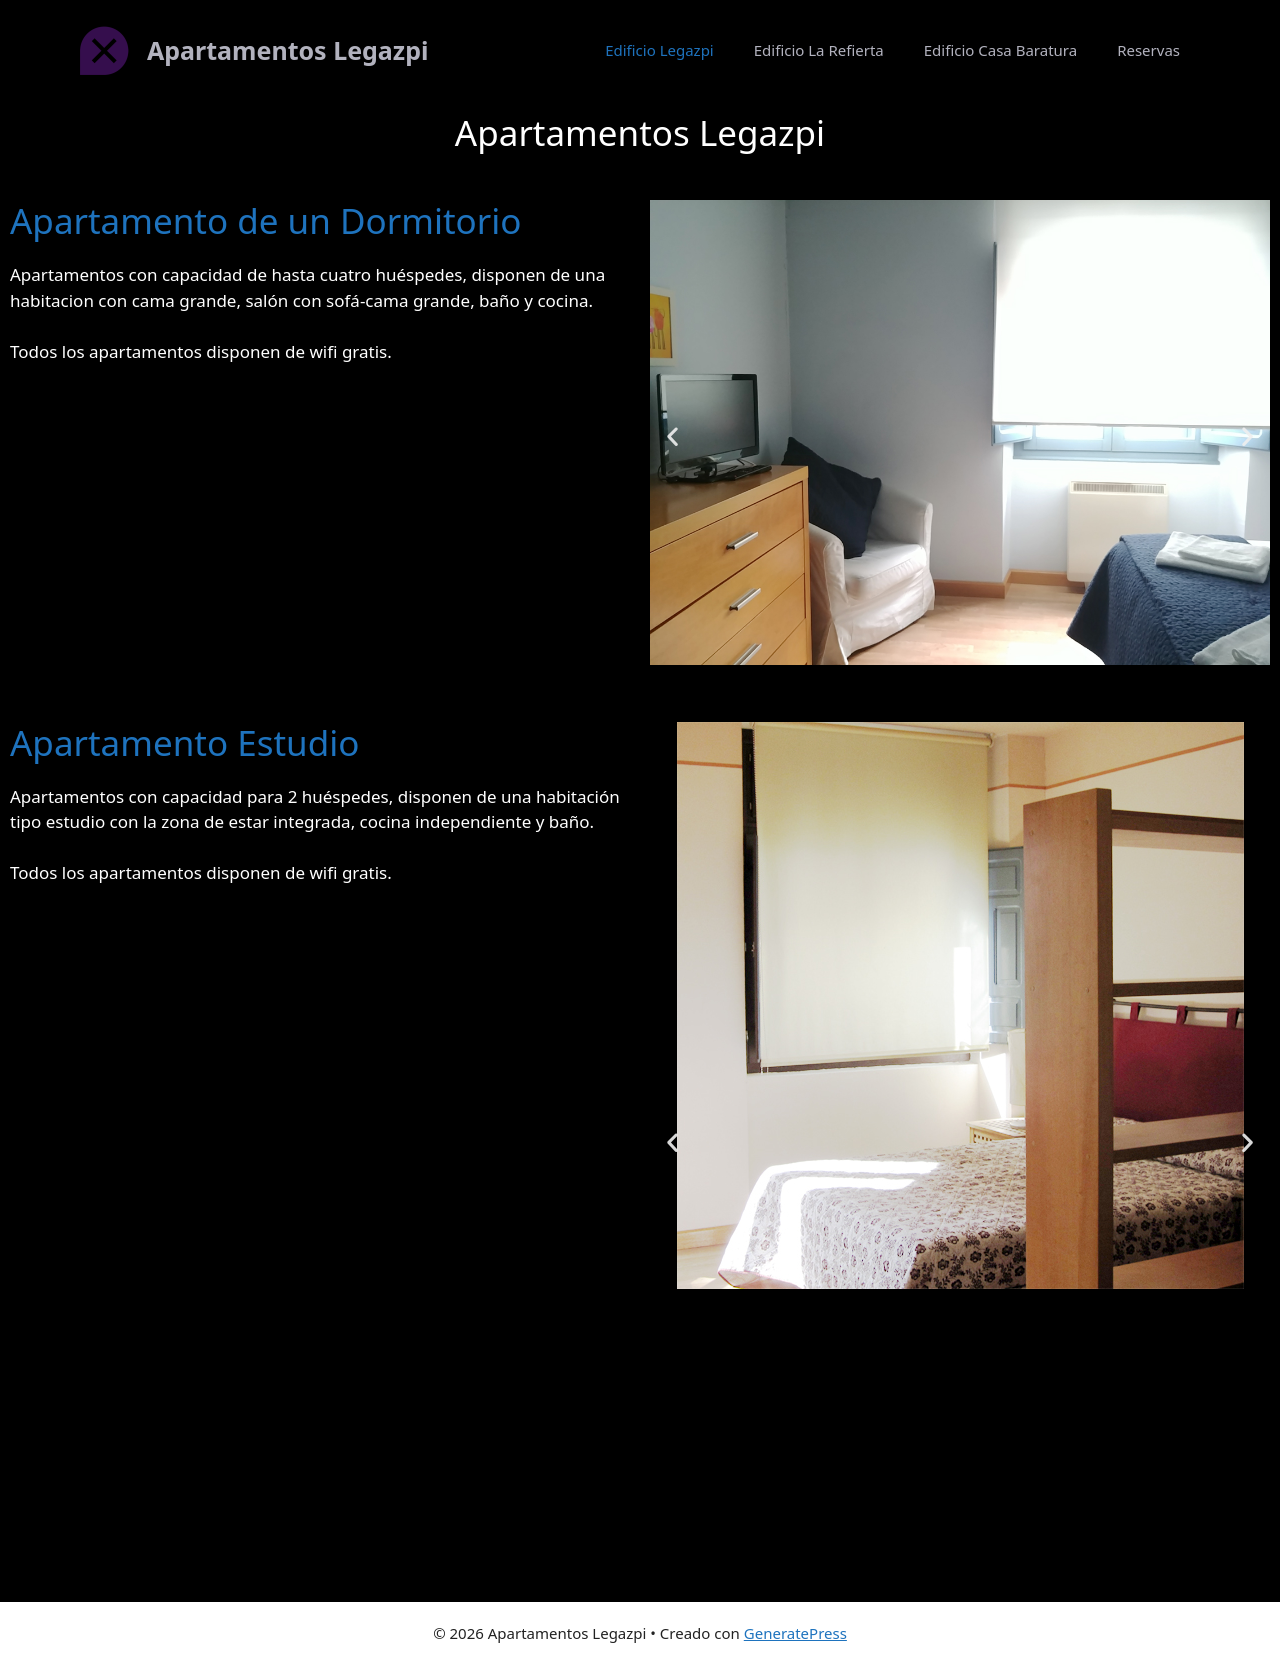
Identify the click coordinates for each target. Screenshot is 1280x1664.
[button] (672, 435)
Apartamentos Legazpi (287, 50)
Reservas (1148, 50)
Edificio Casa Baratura (1000, 50)
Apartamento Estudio (184, 742)
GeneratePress (795, 1633)
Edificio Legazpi (659, 50)
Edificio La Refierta (819, 50)
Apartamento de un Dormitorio (265, 220)
